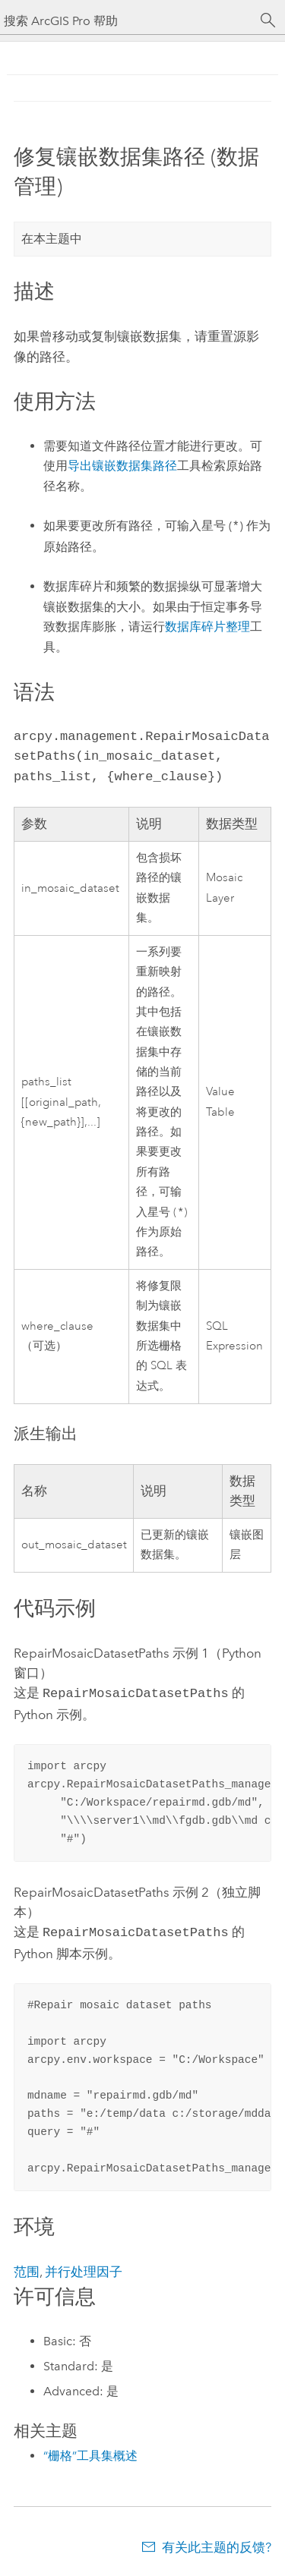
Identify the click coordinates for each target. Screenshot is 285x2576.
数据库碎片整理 (207, 626)
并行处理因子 (83, 2270)
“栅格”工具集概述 (90, 2454)
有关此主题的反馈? (216, 2545)
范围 (27, 2270)
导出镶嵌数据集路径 (122, 465)
